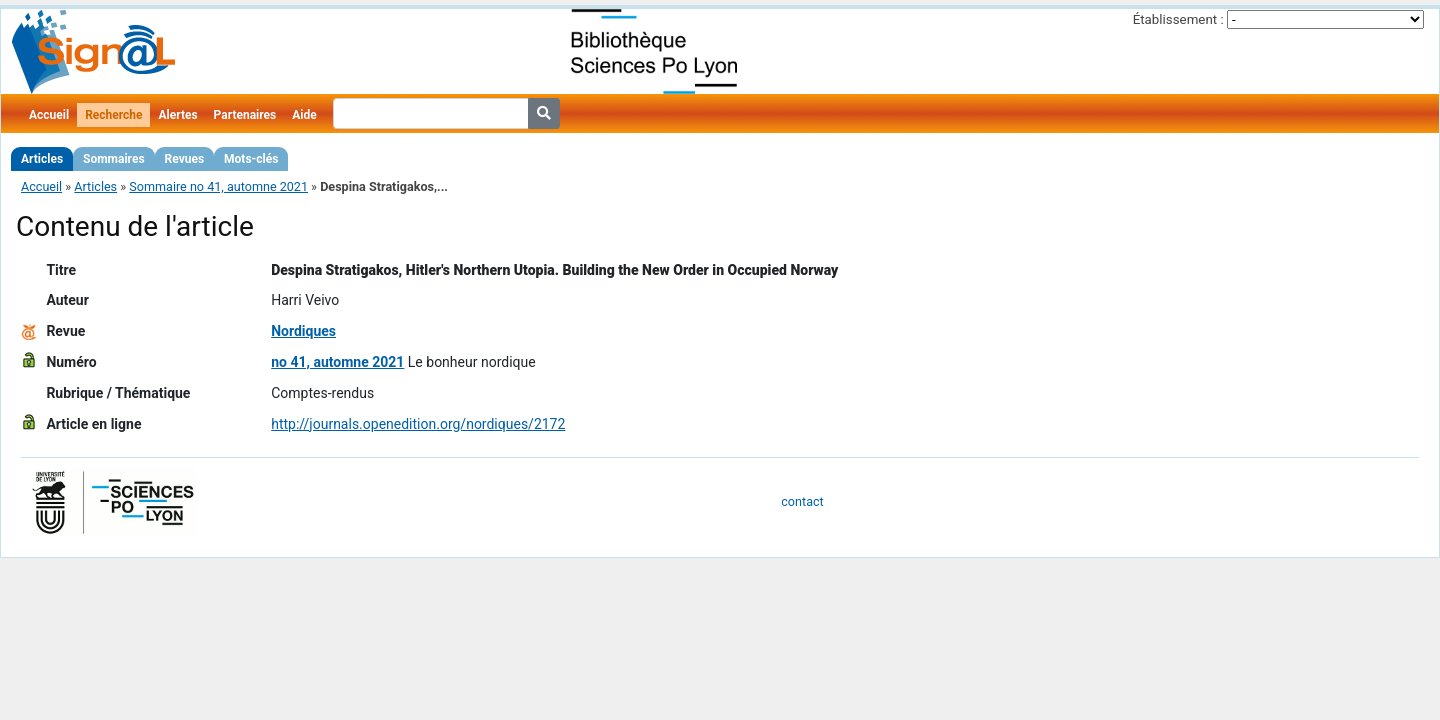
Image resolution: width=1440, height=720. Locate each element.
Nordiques (303, 331)
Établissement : (1178, 19)
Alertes (177, 115)
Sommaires (113, 159)
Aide (304, 115)
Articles (42, 159)
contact (802, 501)
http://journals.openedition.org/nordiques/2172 (418, 424)
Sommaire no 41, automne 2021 (218, 186)
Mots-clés (251, 159)
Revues (185, 159)
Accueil (49, 115)
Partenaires (245, 115)
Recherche (113, 115)
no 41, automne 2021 (337, 362)
